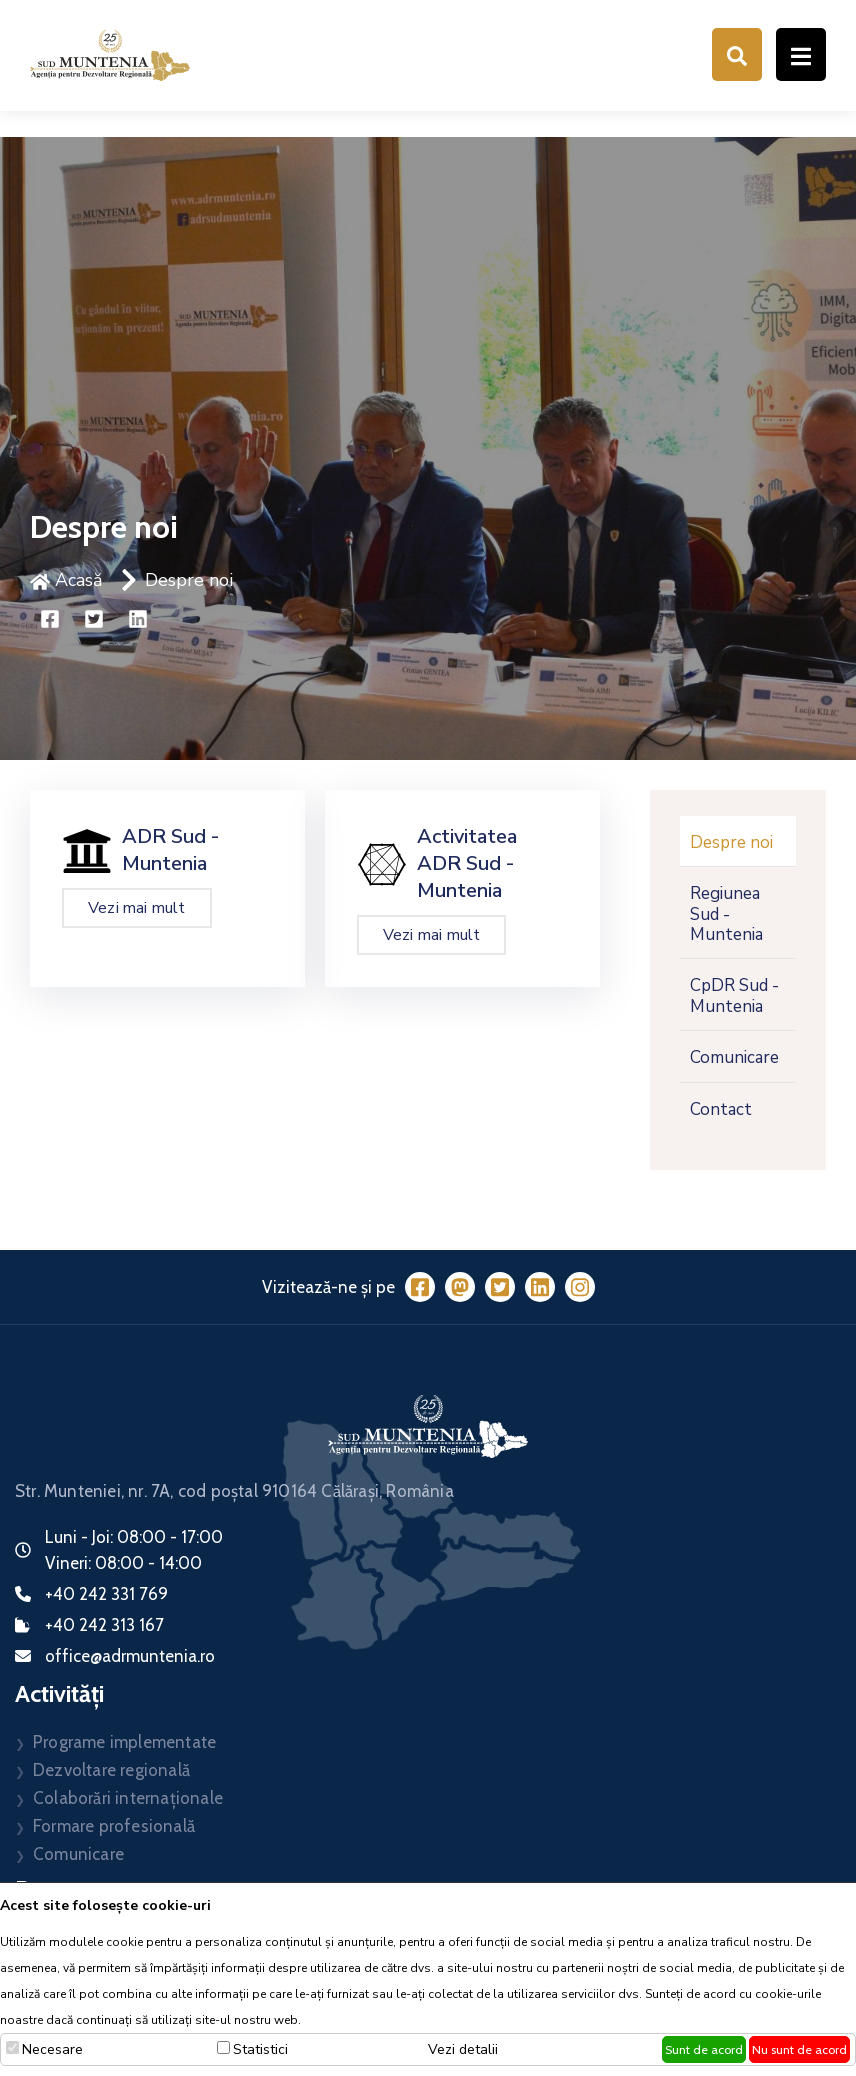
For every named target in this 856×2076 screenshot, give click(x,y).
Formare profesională (114, 1826)
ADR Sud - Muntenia (170, 850)
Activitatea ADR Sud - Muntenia (467, 863)
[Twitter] (500, 1287)
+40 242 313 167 (104, 1625)
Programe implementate (124, 1742)
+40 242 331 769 (106, 1594)
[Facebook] (420, 1287)
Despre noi (189, 580)
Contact (721, 1109)
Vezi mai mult (137, 908)
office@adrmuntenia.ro (130, 1656)
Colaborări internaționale (128, 1798)
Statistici (260, 2049)
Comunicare (734, 1057)
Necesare (52, 2049)
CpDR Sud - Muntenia (734, 995)
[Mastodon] (460, 1287)
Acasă (66, 580)
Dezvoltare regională (111, 1770)
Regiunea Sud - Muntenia (726, 914)
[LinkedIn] (540, 1287)
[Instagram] (580, 1287)
